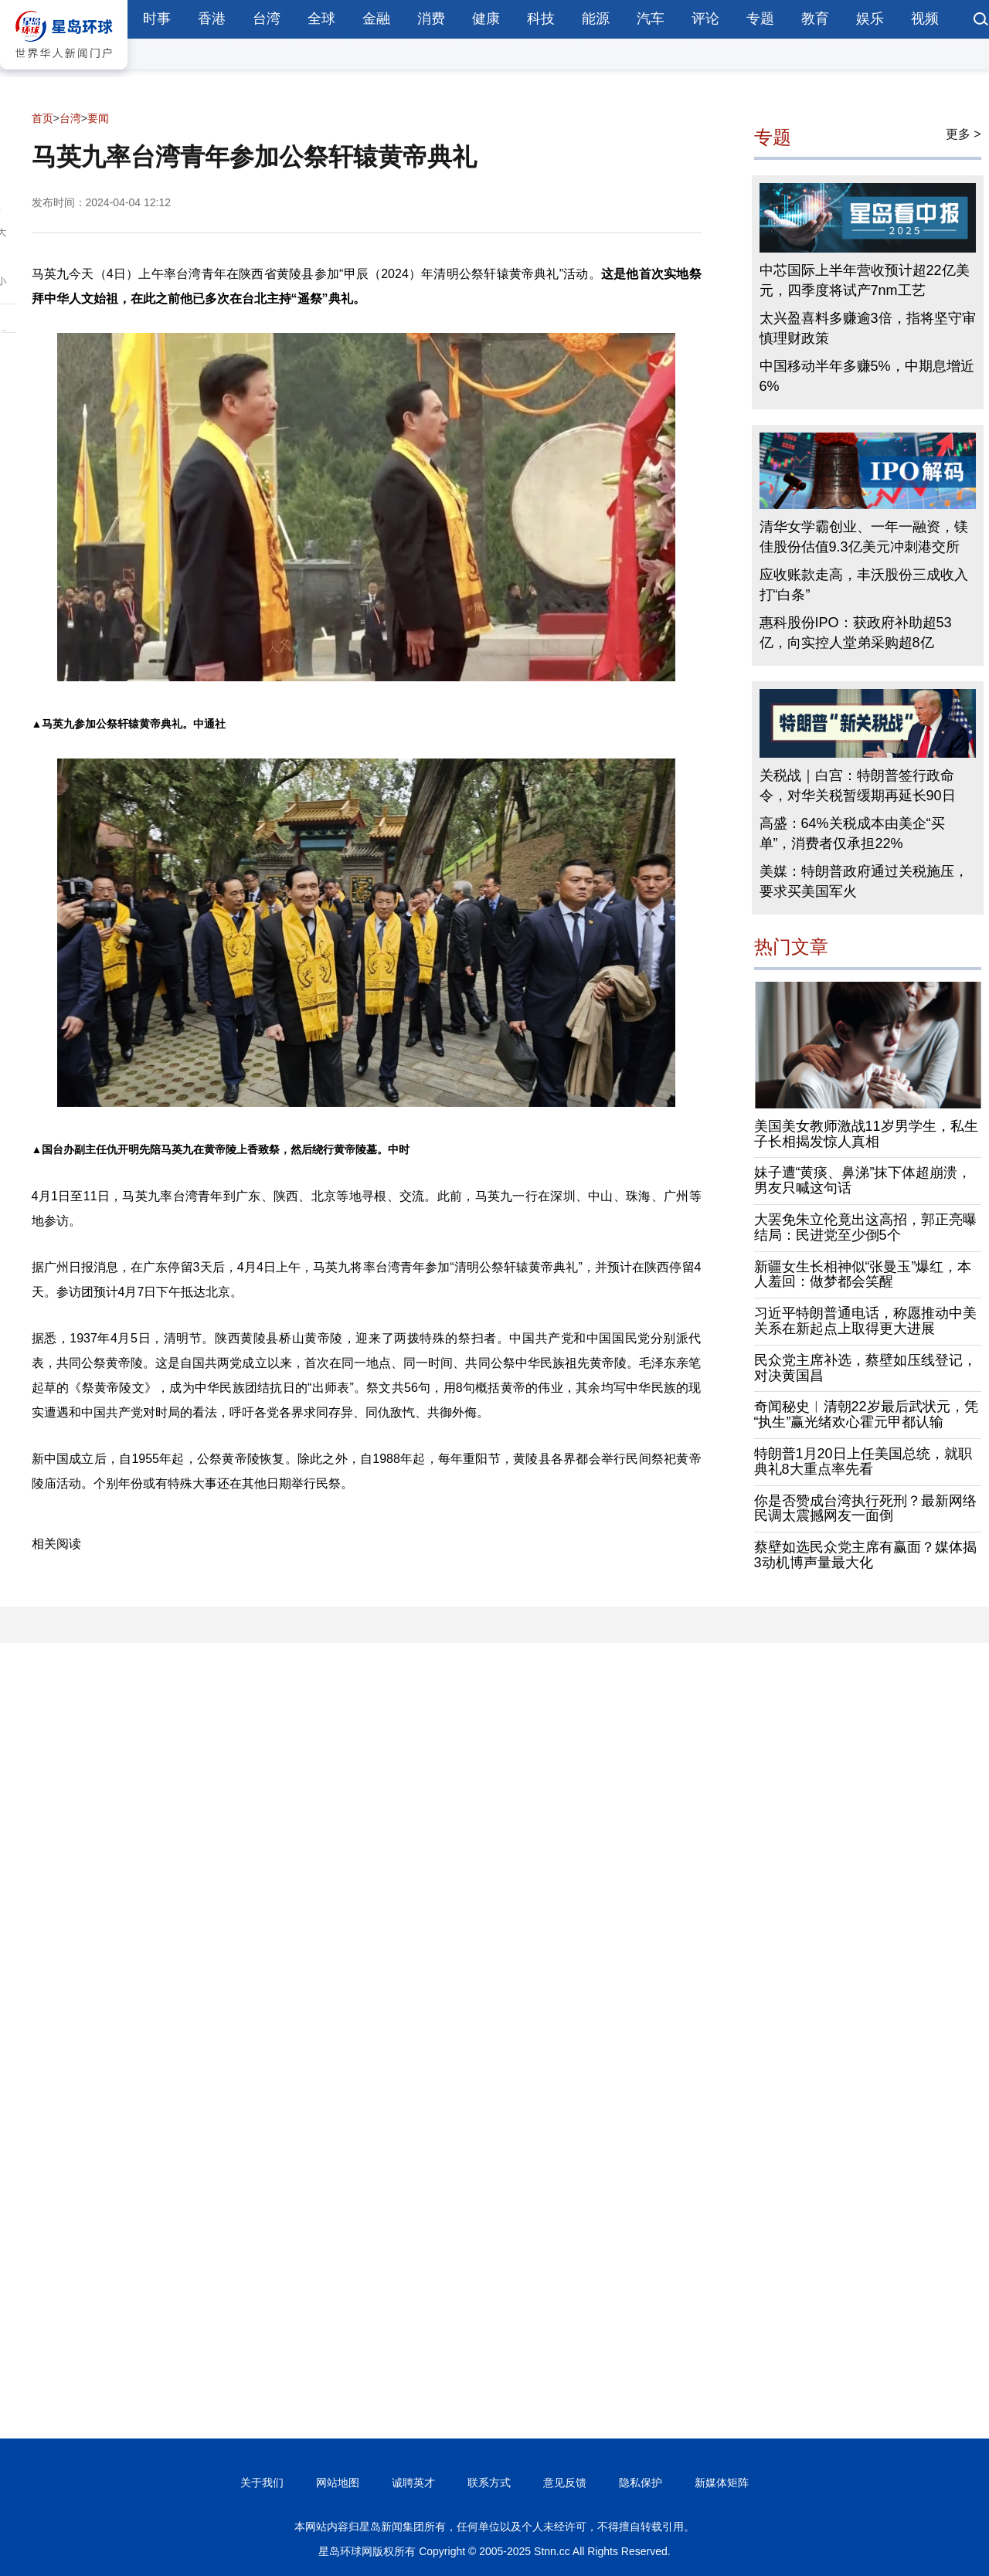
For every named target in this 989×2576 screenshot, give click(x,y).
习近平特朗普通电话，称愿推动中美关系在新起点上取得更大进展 (865, 1320)
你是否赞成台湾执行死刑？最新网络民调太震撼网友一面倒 (865, 1508)
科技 (541, 18)
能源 (596, 18)
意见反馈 (564, 2482)
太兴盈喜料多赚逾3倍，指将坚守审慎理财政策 (868, 328)
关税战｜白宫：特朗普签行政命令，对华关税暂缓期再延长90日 (858, 785)
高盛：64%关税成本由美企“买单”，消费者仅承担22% (852, 833)
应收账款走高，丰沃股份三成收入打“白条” (864, 584)
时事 (157, 18)
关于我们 (262, 2482)
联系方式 (489, 2482)
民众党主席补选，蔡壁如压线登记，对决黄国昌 (865, 1367)
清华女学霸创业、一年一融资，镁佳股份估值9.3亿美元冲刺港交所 (864, 537)
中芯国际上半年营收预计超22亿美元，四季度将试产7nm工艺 (865, 280)
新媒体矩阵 (722, 2482)
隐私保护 (640, 2482)
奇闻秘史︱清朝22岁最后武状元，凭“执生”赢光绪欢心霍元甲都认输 (866, 1414)
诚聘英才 (413, 2482)
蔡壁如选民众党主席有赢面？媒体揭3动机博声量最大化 (865, 1554)
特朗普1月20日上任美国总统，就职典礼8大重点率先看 (863, 1461)
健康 (486, 18)
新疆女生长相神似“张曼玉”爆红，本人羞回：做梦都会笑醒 (863, 1274)
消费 (431, 18)
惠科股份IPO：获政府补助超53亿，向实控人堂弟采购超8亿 (856, 632)
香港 (212, 18)
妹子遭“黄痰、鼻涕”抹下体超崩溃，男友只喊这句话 (863, 1180)
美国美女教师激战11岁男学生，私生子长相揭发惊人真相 (866, 1133)
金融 (376, 18)
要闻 (98, 118)
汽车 (650, 18)
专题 (760, 18)
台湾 (266, 18)
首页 (42, 118)
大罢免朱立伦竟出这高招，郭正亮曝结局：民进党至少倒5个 (865, 1227)
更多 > (963, 134)
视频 (925, 18)
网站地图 (337, 2482)
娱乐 (870, 18)
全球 (321, 18)
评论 (705, 18)
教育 (815, 18)
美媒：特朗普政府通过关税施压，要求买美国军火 (864, 881)
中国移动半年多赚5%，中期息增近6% (867, 376)
